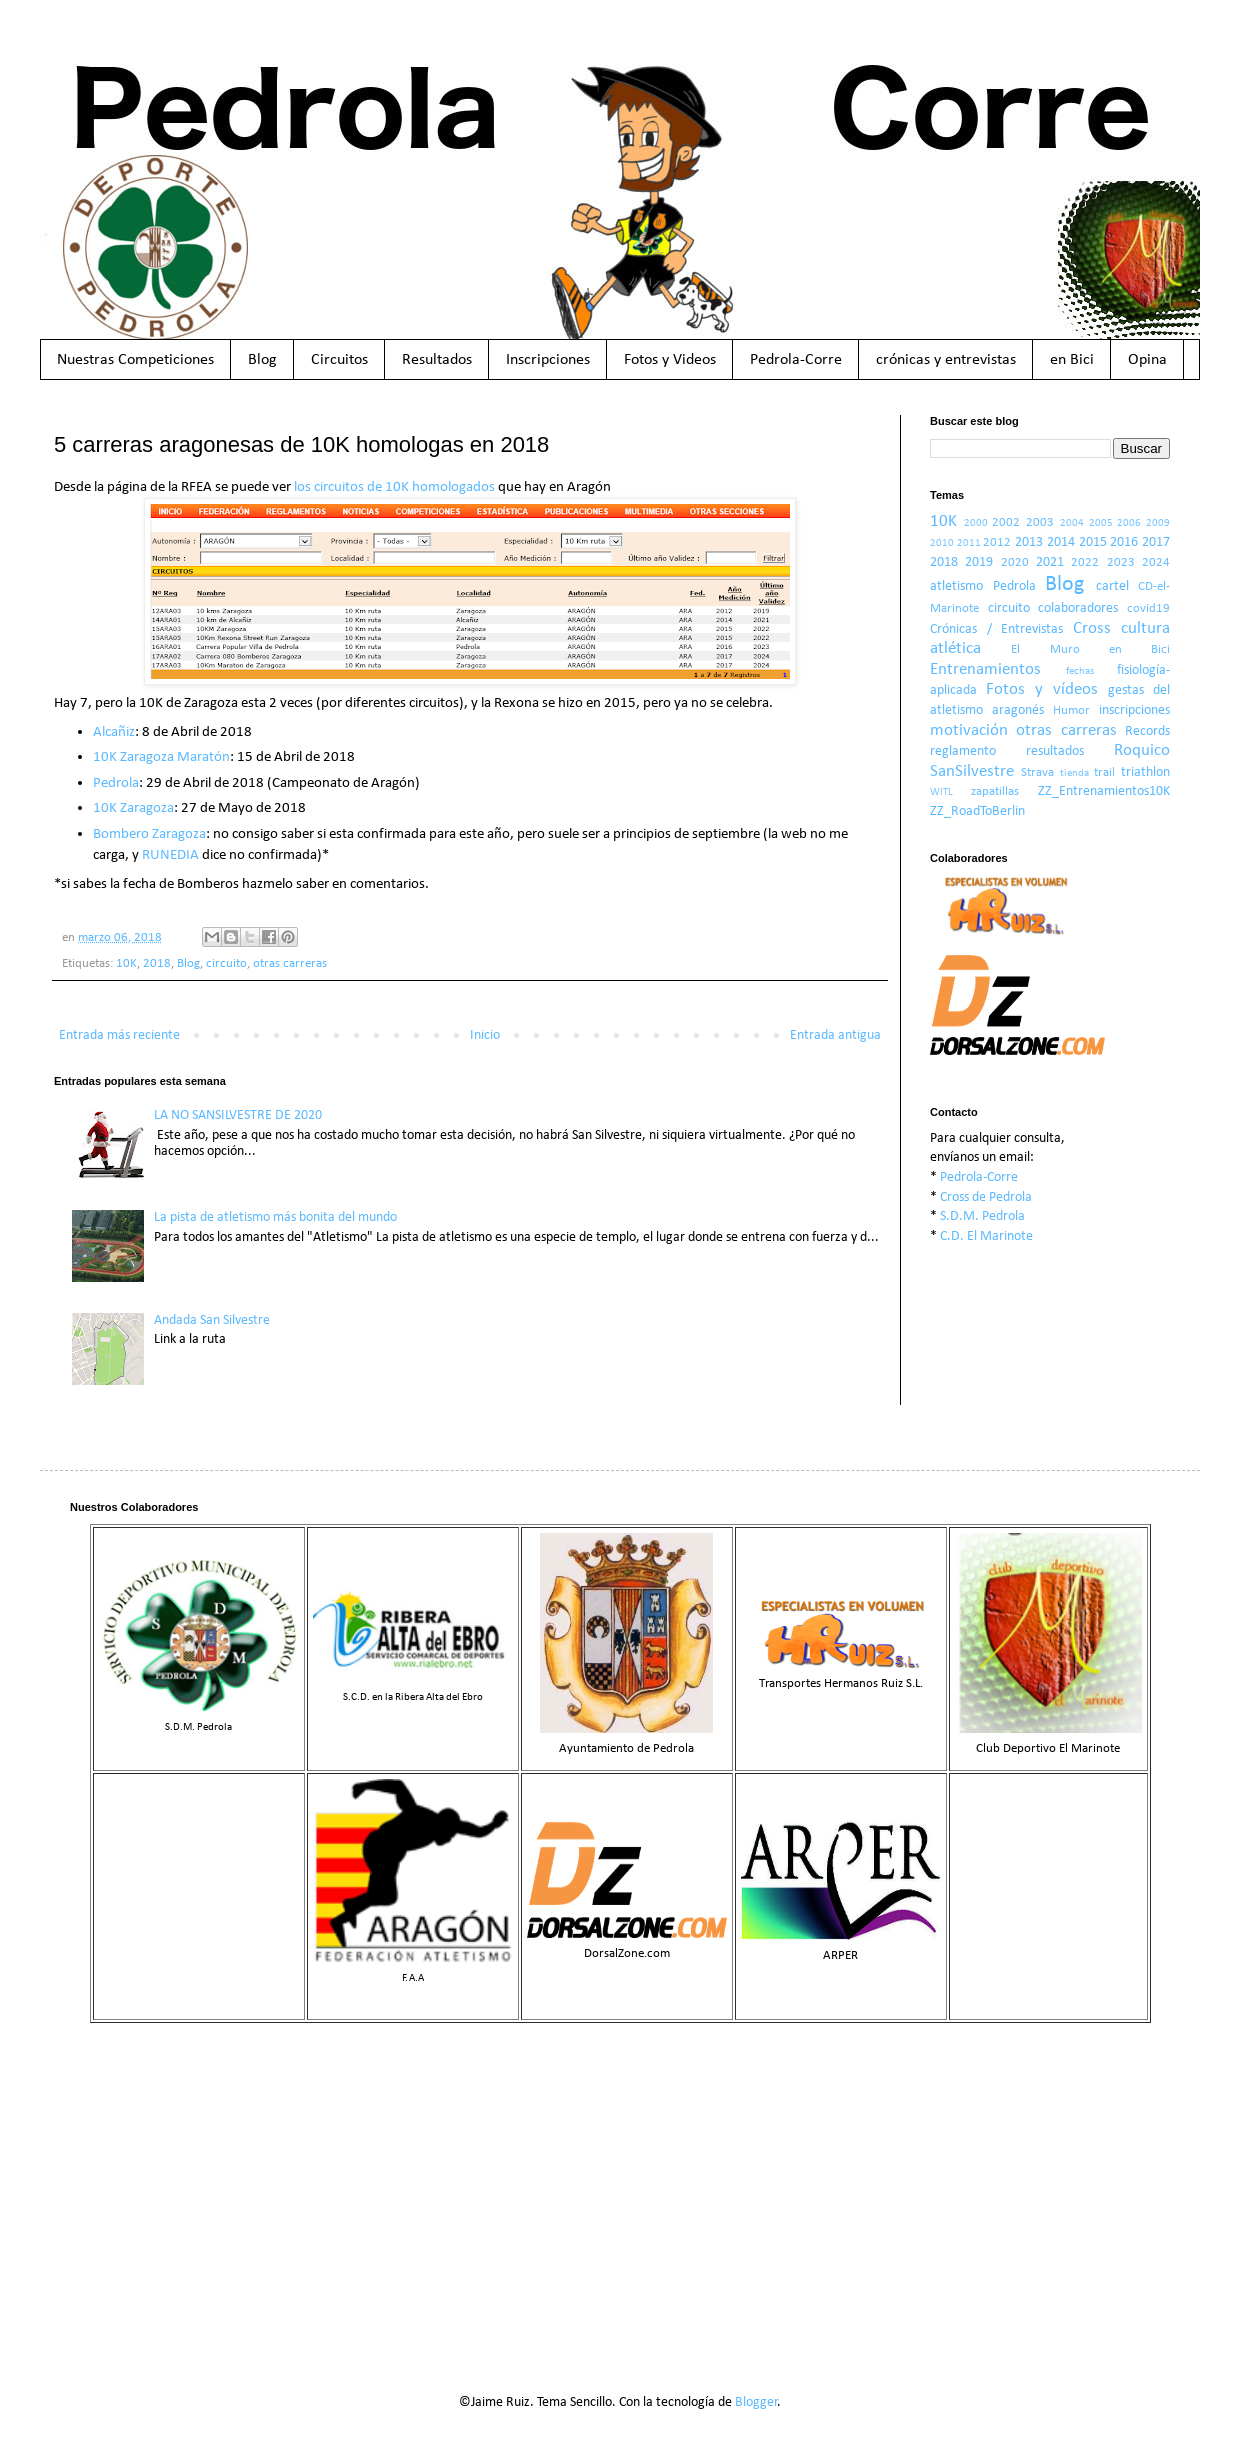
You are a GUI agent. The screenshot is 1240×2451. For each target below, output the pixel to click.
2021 (1050, 562)
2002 (1006, 523)
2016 (1124, 542)
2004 (1072, 523)
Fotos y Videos (670, 360)
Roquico (1142, 750)
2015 (1093, 542)
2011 (969, 543)
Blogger (756, 2402)
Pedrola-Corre (796, 360)
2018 (157, 964)
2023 (1121, 563)
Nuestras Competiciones (135, 360)
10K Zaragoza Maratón (161, 757)
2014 (1061, 542)
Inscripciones (548, 360)
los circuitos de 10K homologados (394, 487)
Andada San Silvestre (212, 1320)
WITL (941, 792)
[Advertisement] (620, 2193)
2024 (1156, 563)
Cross (1092, 628)
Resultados (437, 360)
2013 (1029, 542)
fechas (1080, 671)
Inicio (485, 1035)
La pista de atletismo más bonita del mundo (275, 1217)
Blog (262, 360)
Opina (1147, 360)
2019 (979, 562)
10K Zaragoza (133, 808)
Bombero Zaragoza (149, 834)
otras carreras (290, 964)
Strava (1037, 773)
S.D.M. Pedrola (982, 1216)
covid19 (1148, 609)
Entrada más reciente (119, 1035)
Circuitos (339, 360)
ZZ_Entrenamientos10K (1104, 791)
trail (1104, 773)
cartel (1112, 586)
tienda (1074, 773)
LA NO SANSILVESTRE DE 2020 (238, 1115)
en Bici (1072, 360)
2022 (1085, 563)
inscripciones (1134, 710)
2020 (1015, 563)
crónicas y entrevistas (946, 360)
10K (126, 964)
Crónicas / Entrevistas (996, 629)
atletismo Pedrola (983, 586)
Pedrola (116, 783)
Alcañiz (114, 732)
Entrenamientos (985, 669)
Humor (1071, 711)
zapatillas (995, 792)
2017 (1156, 542)
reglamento (963, 751)
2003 (1040, 523)
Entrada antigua (835, 1035)
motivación (969, 730)
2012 (997, 543)
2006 (1129, 523)
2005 (1101, 523)
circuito (226, 964)
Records (1147, 731)
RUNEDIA (170, 855)
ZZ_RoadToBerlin (977, 811)
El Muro (1045, 650)
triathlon (1145, 772)
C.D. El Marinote (986, 1236)
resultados (1055, 751)
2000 (976, 523)
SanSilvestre (972, 771)
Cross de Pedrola (986, 1197)
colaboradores (1078, 608)
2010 (942, 543)
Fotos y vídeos (1042, 689)
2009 (1158, 523)
